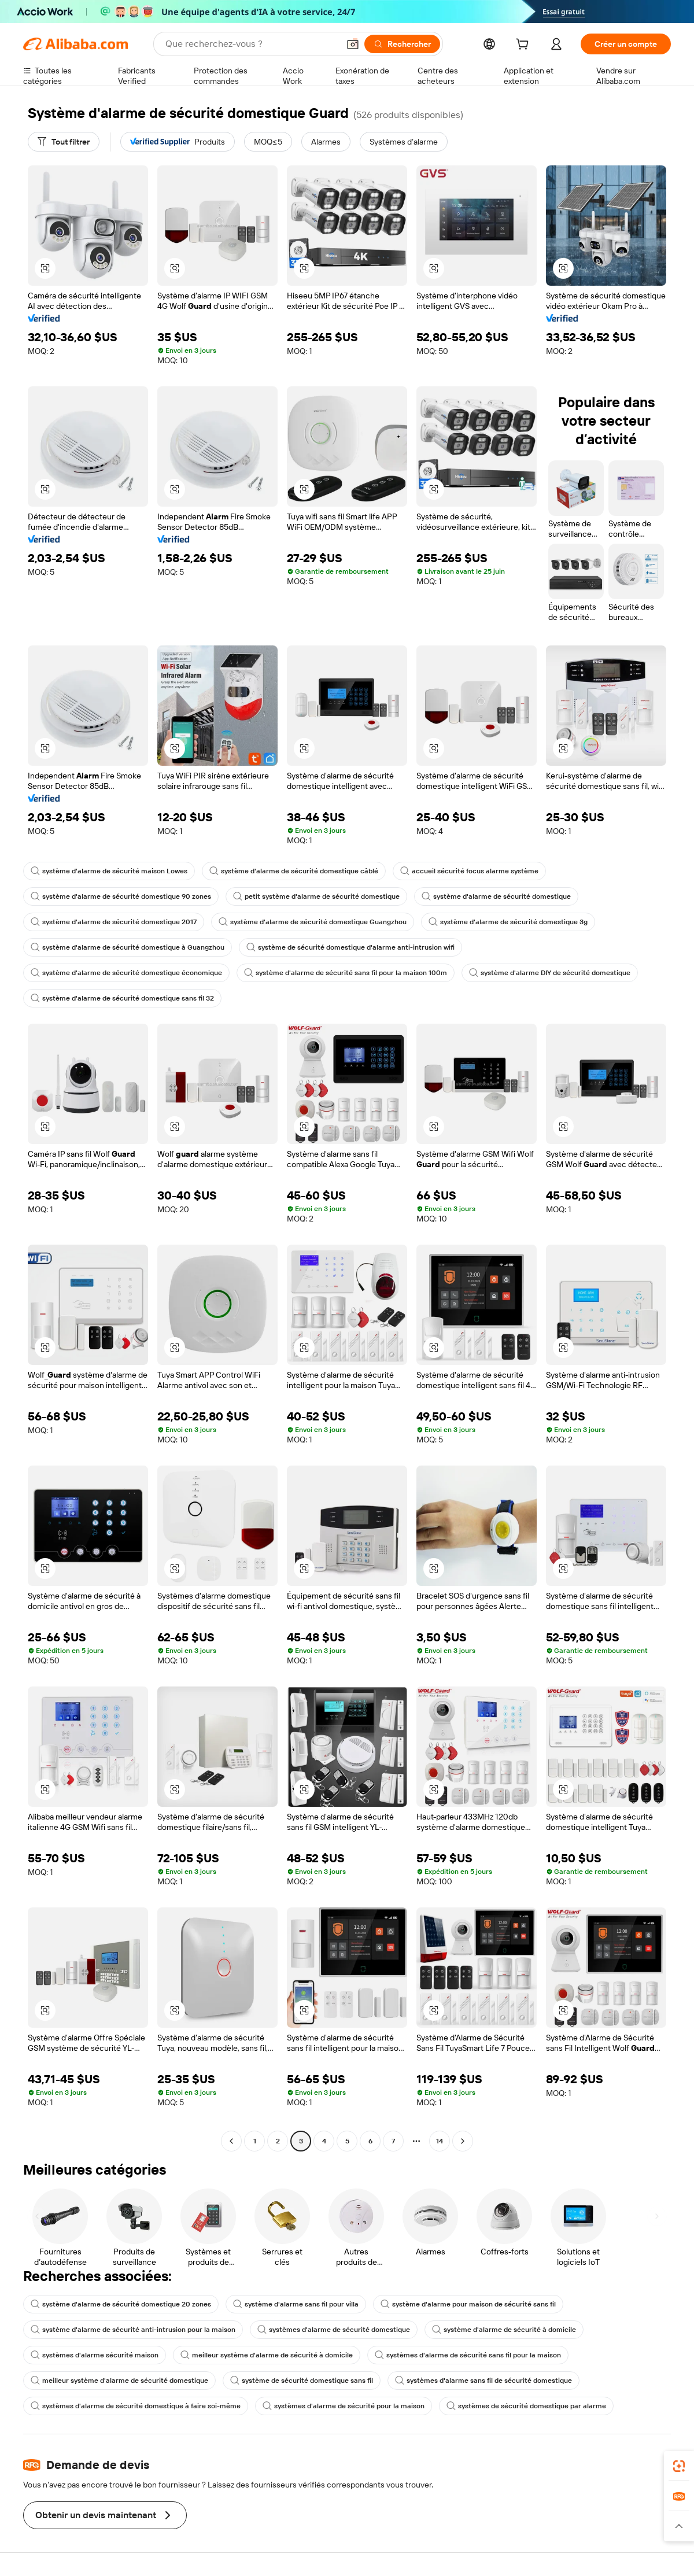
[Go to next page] (462, 2141)
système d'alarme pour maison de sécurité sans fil (468, 2304)
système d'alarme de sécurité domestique (496, 896)
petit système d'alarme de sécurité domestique (316, 896)
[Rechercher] (402, 44)
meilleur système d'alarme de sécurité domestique (119, 2380)
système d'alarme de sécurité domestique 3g (508, 922)
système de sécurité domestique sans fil (301, 2380)
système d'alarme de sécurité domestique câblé (293, 871)
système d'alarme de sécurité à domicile (504, 2329)
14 (439, 2141)
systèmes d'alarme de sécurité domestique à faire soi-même (136, 2406)
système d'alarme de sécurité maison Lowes (109, 871)
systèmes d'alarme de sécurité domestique (333, 2329)
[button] (353, 44)
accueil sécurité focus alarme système (469, 871)
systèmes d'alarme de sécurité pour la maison (343, 2406)
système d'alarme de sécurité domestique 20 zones (121, 2304)
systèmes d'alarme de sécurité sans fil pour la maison (468, 2355)
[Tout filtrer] (63, 142)
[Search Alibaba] (251, 44)
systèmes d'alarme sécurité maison (94, 2355)
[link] (679, 2466)
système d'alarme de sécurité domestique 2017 (114, 922)
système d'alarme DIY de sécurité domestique (549, 972)
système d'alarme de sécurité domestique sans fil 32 (122, 998)
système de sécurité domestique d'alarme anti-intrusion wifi (350, 947)
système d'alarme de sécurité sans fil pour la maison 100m (345, 972)
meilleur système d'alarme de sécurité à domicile (266, 2355)
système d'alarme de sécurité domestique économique (126, 972)
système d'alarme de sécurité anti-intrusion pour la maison (133, 2329)
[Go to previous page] (231, 2141)
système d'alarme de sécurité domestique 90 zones (121, 896)
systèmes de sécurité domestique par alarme (526, 2406)
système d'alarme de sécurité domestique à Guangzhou (127, 947)
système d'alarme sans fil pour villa (296, 2304)
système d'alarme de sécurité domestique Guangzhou (313, 922)
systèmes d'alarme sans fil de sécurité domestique (483, 2380)
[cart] (524, 45)
